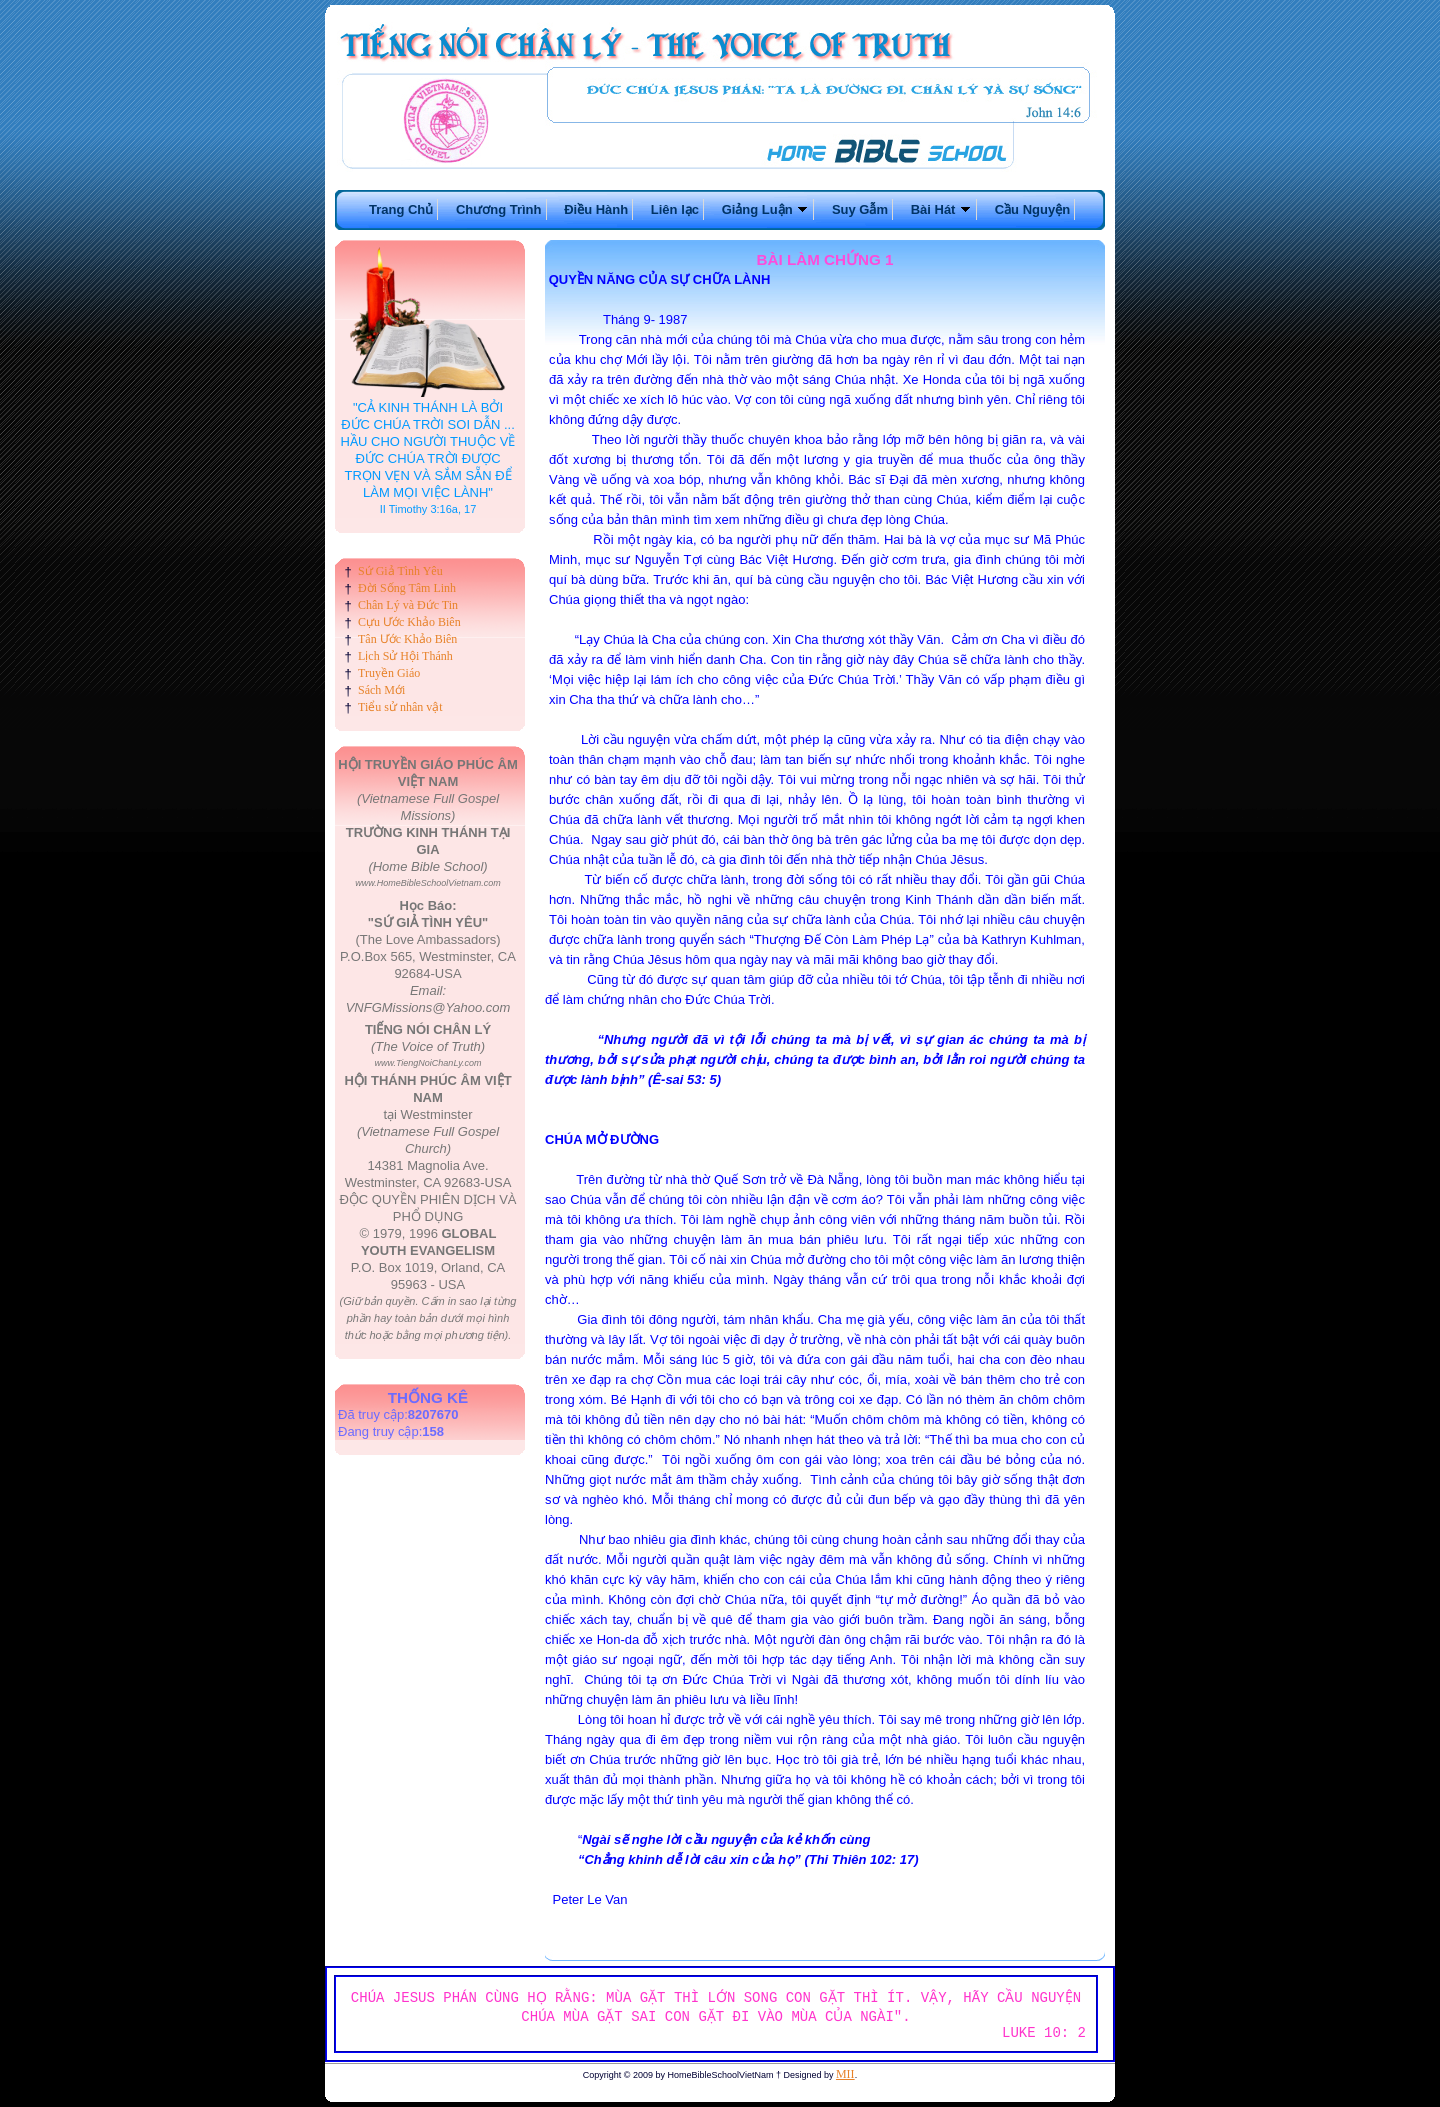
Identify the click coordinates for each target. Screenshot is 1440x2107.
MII (845, 2074)
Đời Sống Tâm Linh (407, 588)
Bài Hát (941, 209)
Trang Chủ (401, 209)
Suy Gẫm (860, 209)
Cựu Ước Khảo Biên (409, 622)
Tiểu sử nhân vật (400, 707)
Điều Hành (596, 209)
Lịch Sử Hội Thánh (405, 656)
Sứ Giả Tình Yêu (400, 571)
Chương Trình (499, 209)
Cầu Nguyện (1032, 209)
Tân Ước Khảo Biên (407, 639)
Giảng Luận (766, 209)
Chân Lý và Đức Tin (408, 605)
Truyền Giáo (389, 673)
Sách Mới (381, 690)
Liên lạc (675, 209)
